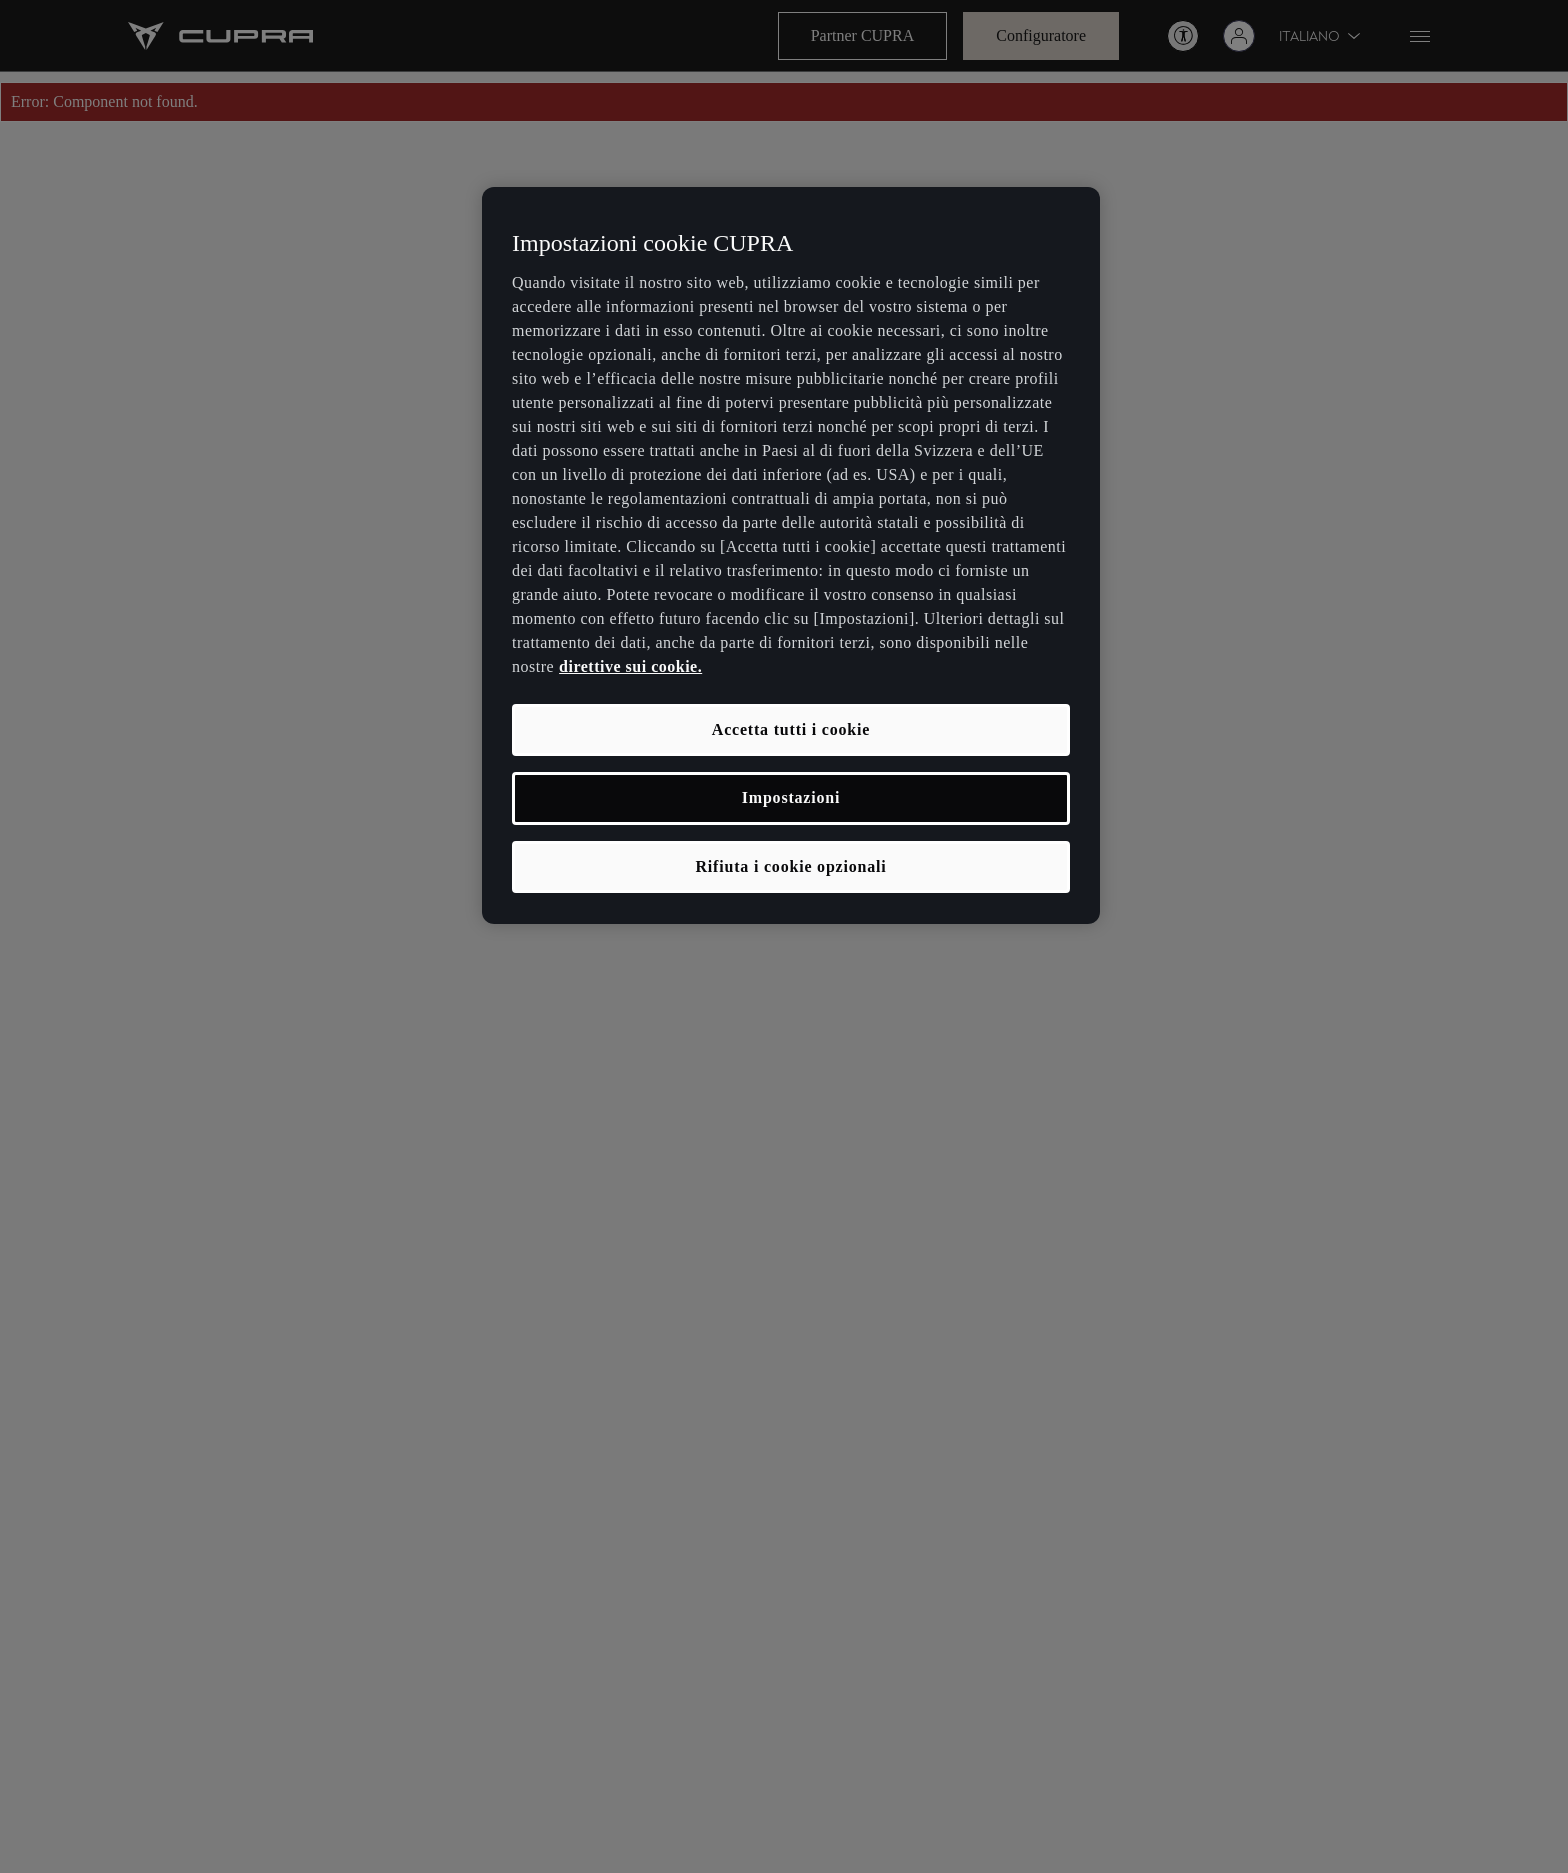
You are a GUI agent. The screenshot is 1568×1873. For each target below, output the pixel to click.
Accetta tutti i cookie (791, 729)
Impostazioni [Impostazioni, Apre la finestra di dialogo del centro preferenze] (791, 797)
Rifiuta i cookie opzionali (790, 866)
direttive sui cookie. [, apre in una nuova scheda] (630, 666)
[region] (791, 555)
